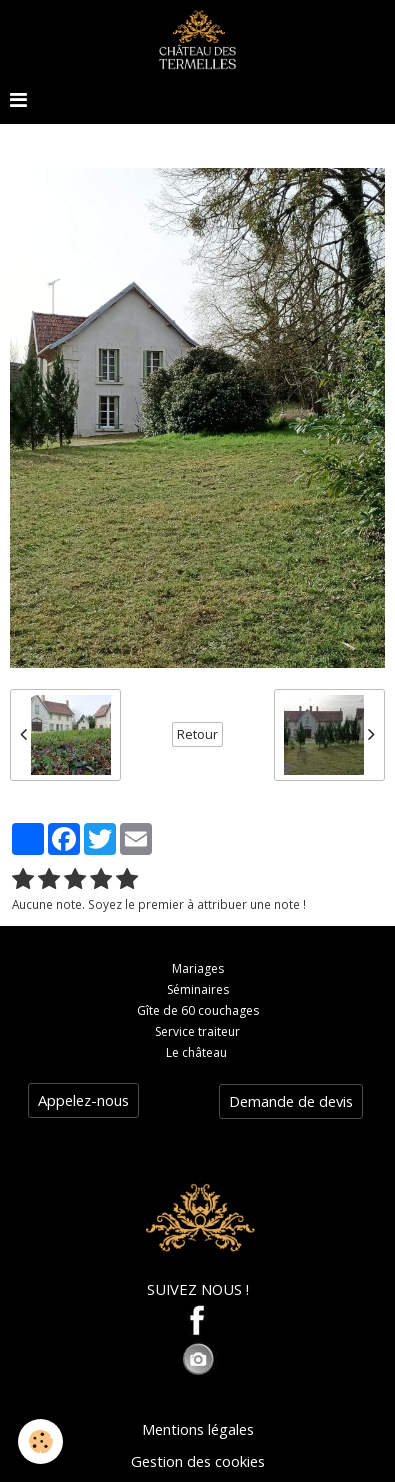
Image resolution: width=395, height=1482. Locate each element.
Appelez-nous (83, 1100)
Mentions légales (198, 1429)
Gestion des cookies (198, 1461)
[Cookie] (40, 1441)
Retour (197, 734)
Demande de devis (291, 1101)
